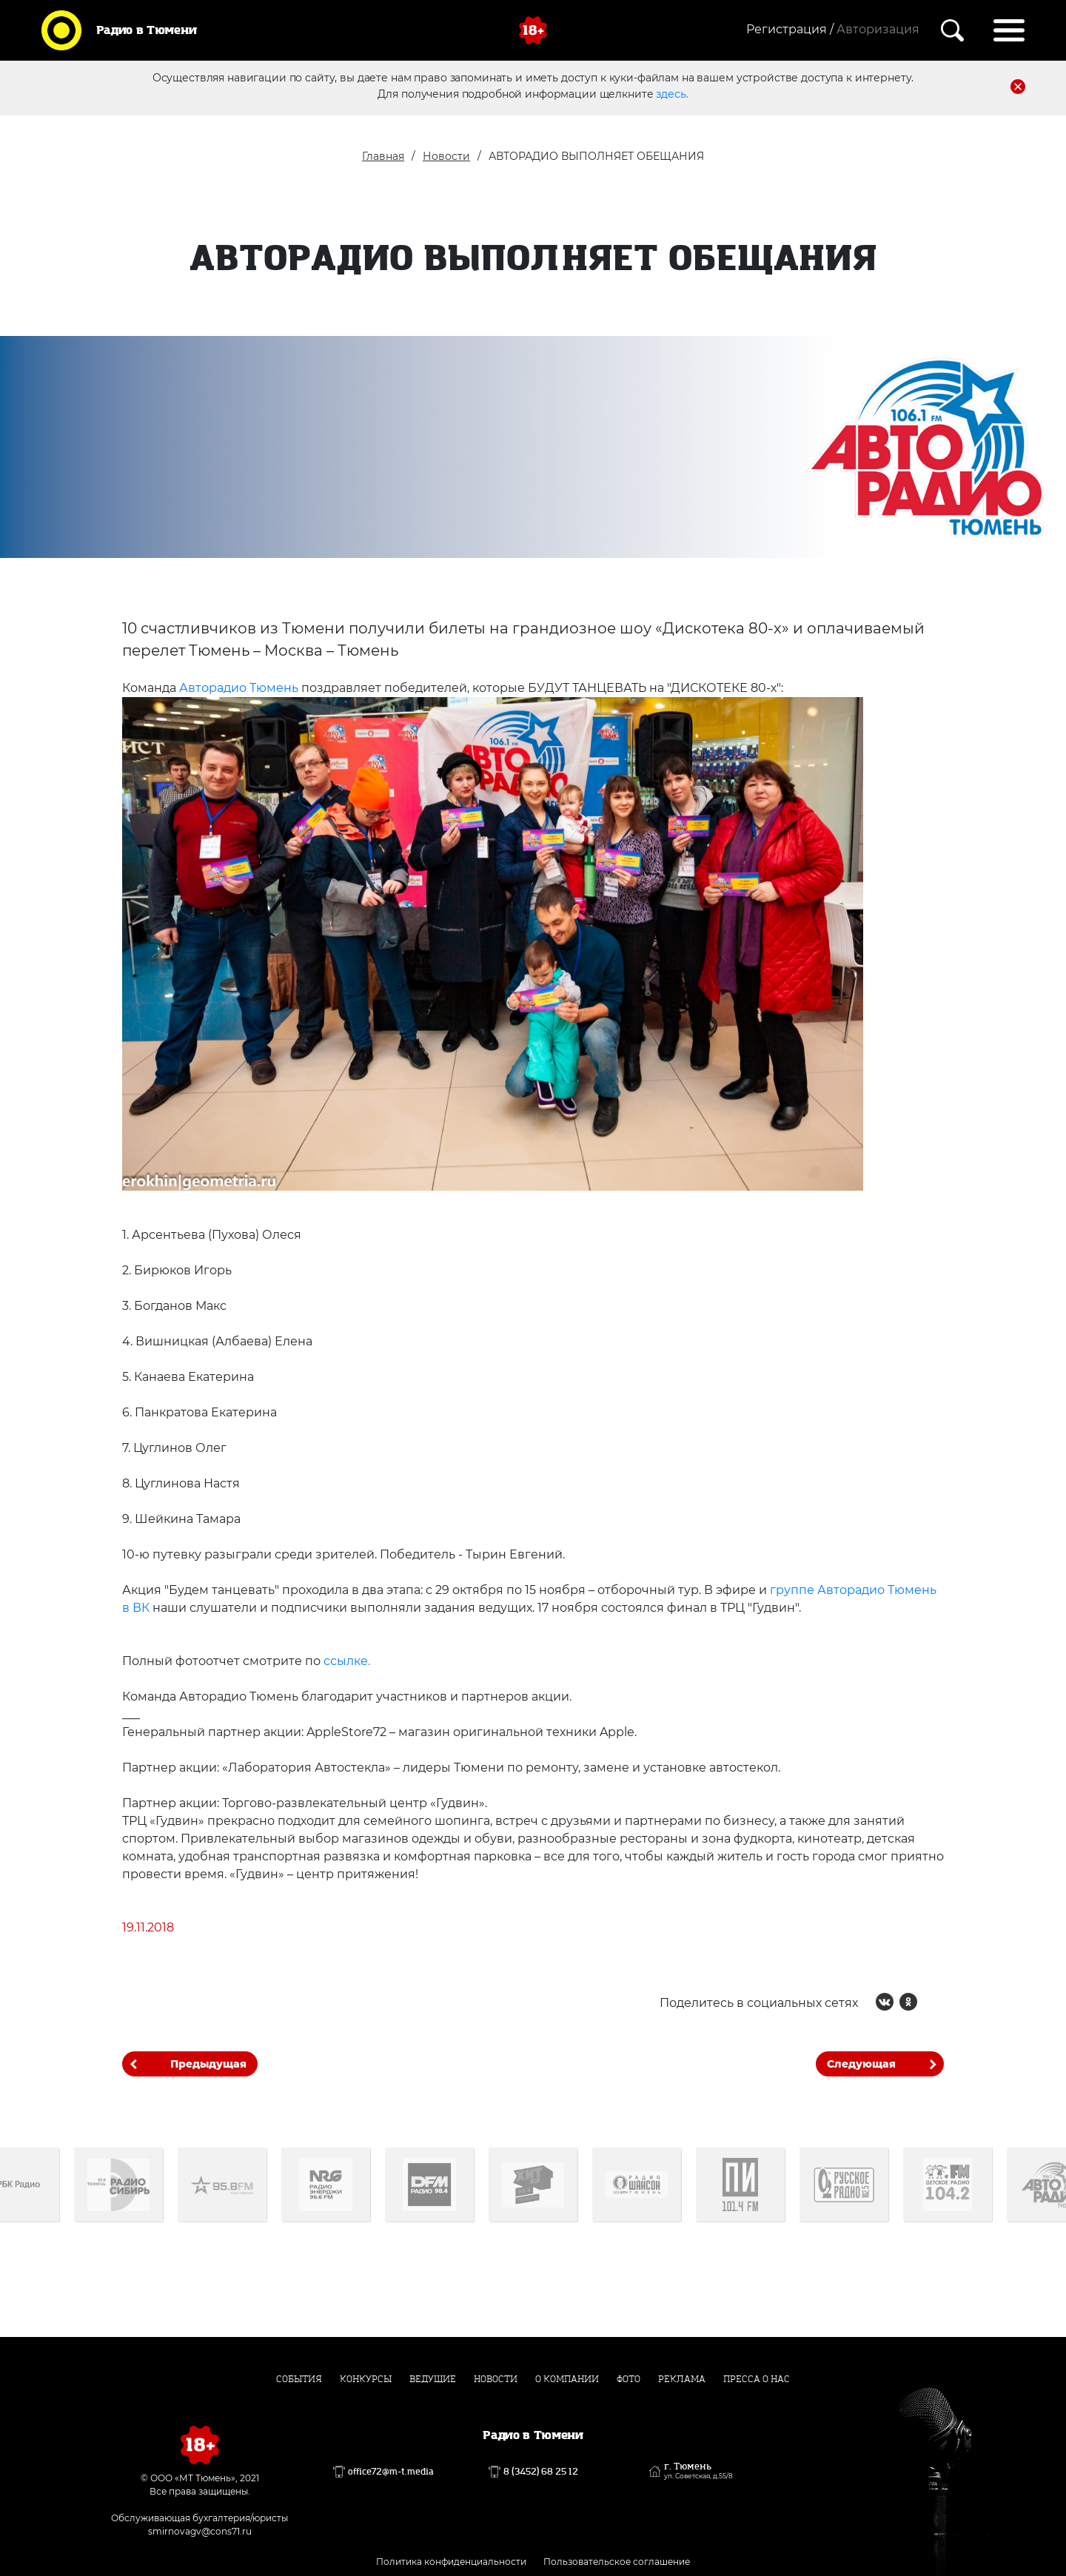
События (299, 2379)
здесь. (672, 94)
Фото (628, 2379)
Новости (446, 156)
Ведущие (432, 2379)
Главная (383, 156)
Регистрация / (790, 29)
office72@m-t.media (391, 2472)
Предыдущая (208, 2064)
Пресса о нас (756, 2379)
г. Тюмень (698, 2471)
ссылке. (347, 1661)
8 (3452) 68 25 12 (540, 2472)
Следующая (861, 2064)
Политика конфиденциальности (451, 2561)
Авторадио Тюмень (238, 688)
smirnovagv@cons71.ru (200, 2531)
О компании (567, 2379)
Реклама (681, 2379)
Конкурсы (366, 2379)
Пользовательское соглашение (616, 2561)
